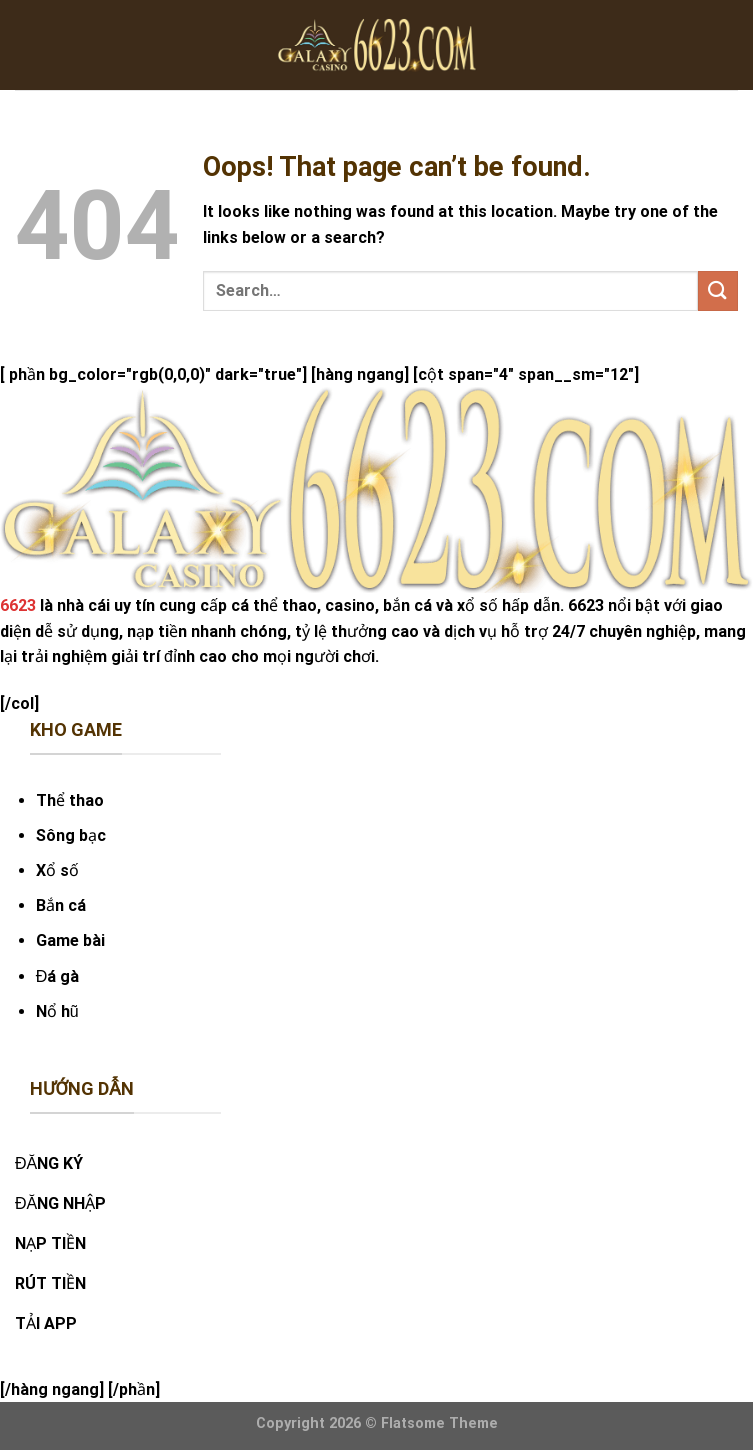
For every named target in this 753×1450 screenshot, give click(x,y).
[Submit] (718, 290)
